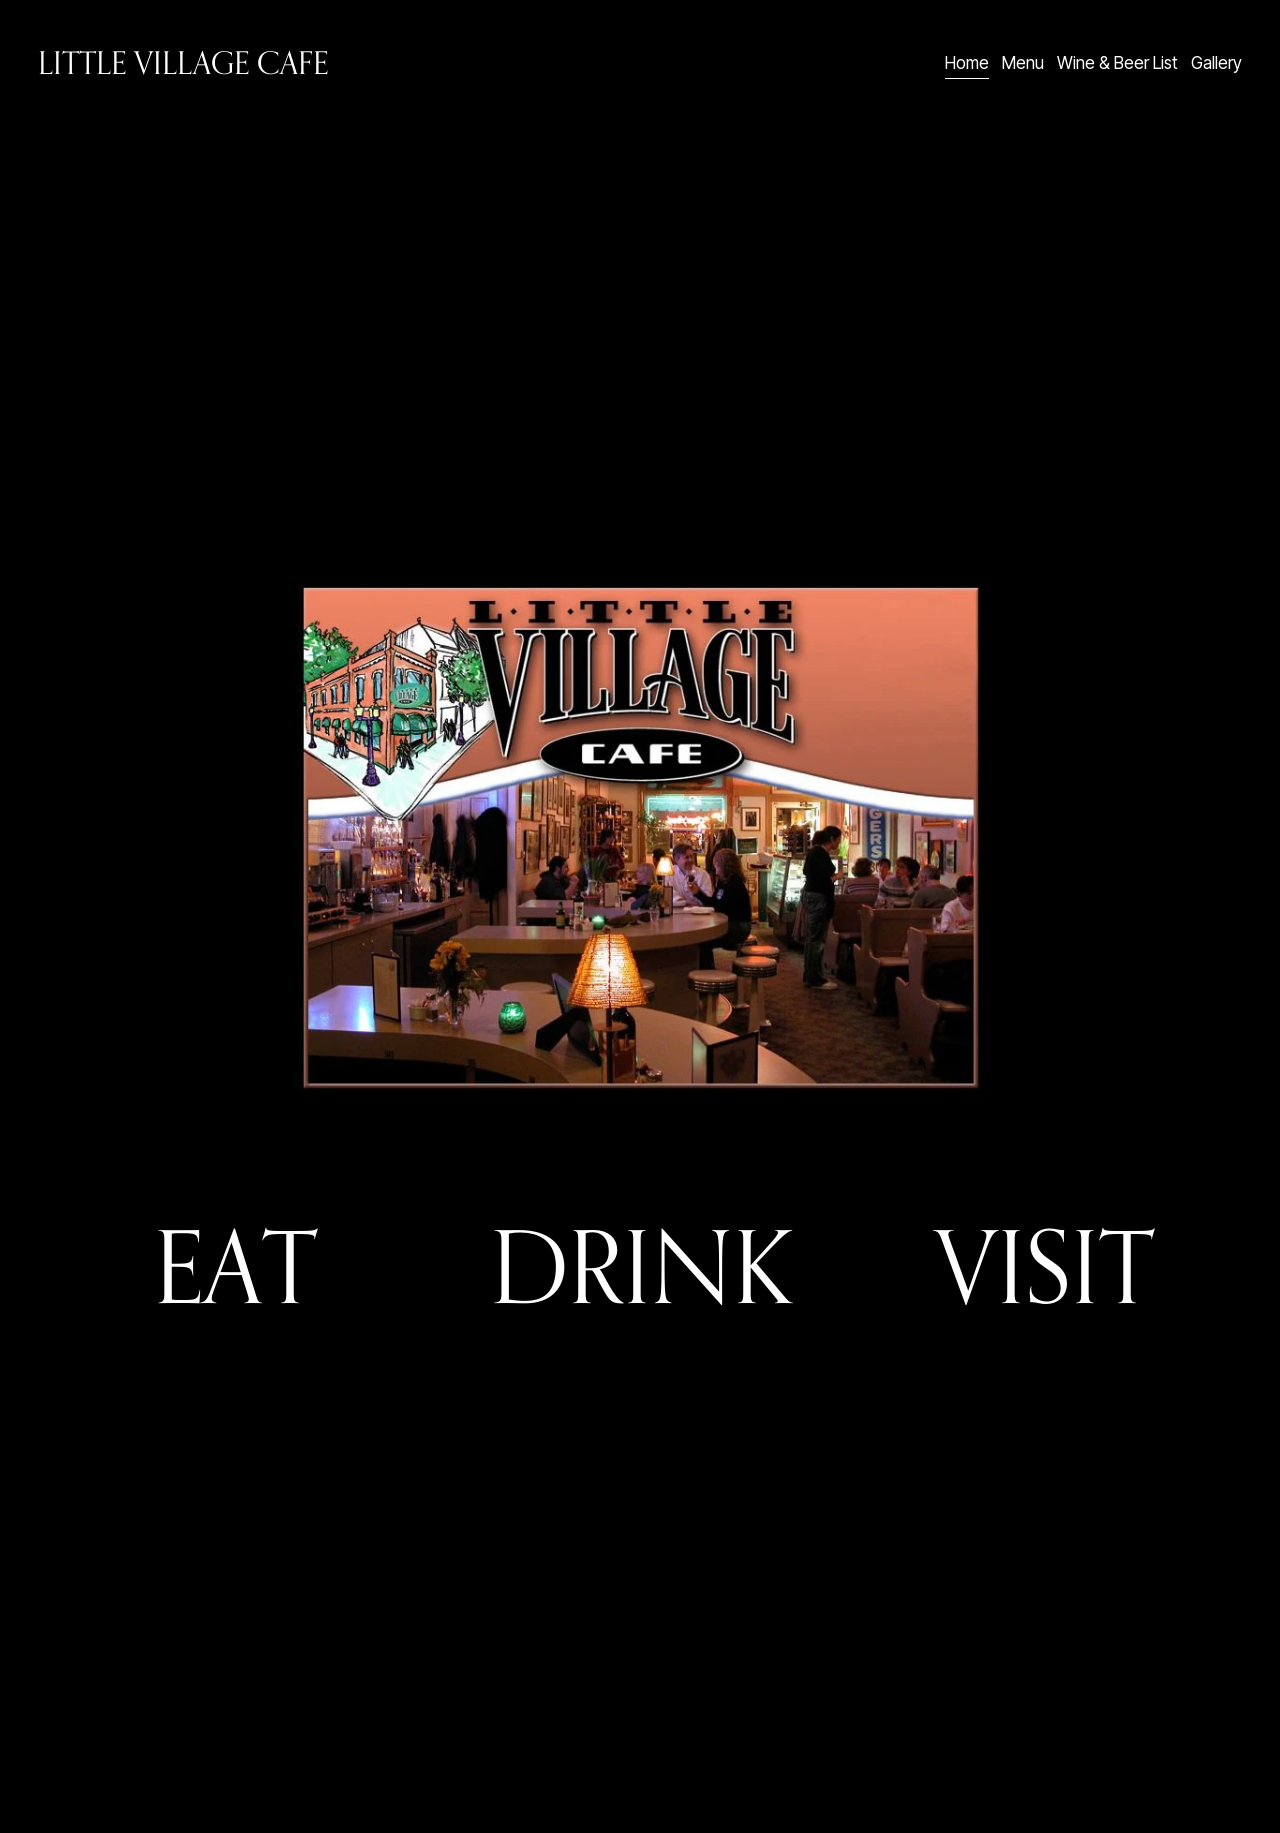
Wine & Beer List (1117, 62)
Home (967, 62)
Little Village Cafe (183, 62)
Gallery (1216, 62)
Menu (1023, 62)
